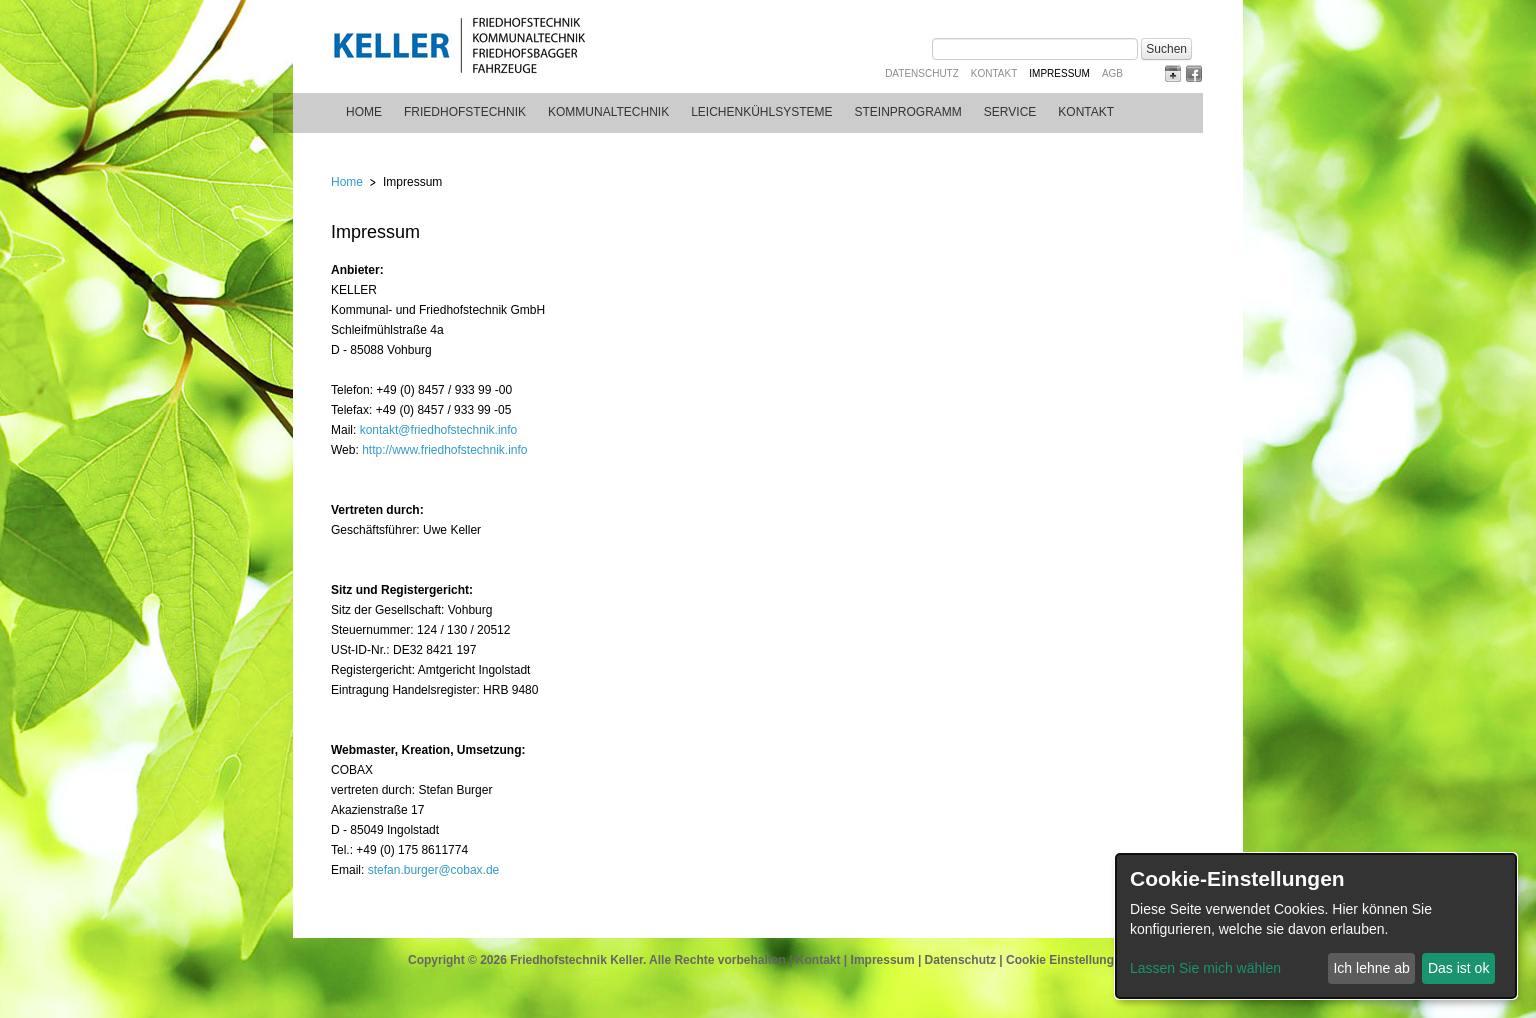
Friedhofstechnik (465, 112)
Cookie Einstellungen (1067, 960)
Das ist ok (1458, 968)
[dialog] (1316, 926)
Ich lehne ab (1371, 968)
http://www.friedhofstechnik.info (444, 450)
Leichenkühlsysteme (761, 112)
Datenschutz (922, 73)
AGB (1112, 73)
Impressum (883, 960)
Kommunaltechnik (608, 112)
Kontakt (994, 73)
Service (1010, 112)
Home (364, 112)
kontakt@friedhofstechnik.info (439, 430)
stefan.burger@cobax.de (434, 870)
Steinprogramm (908, 112)
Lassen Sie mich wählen (1205, 968)
